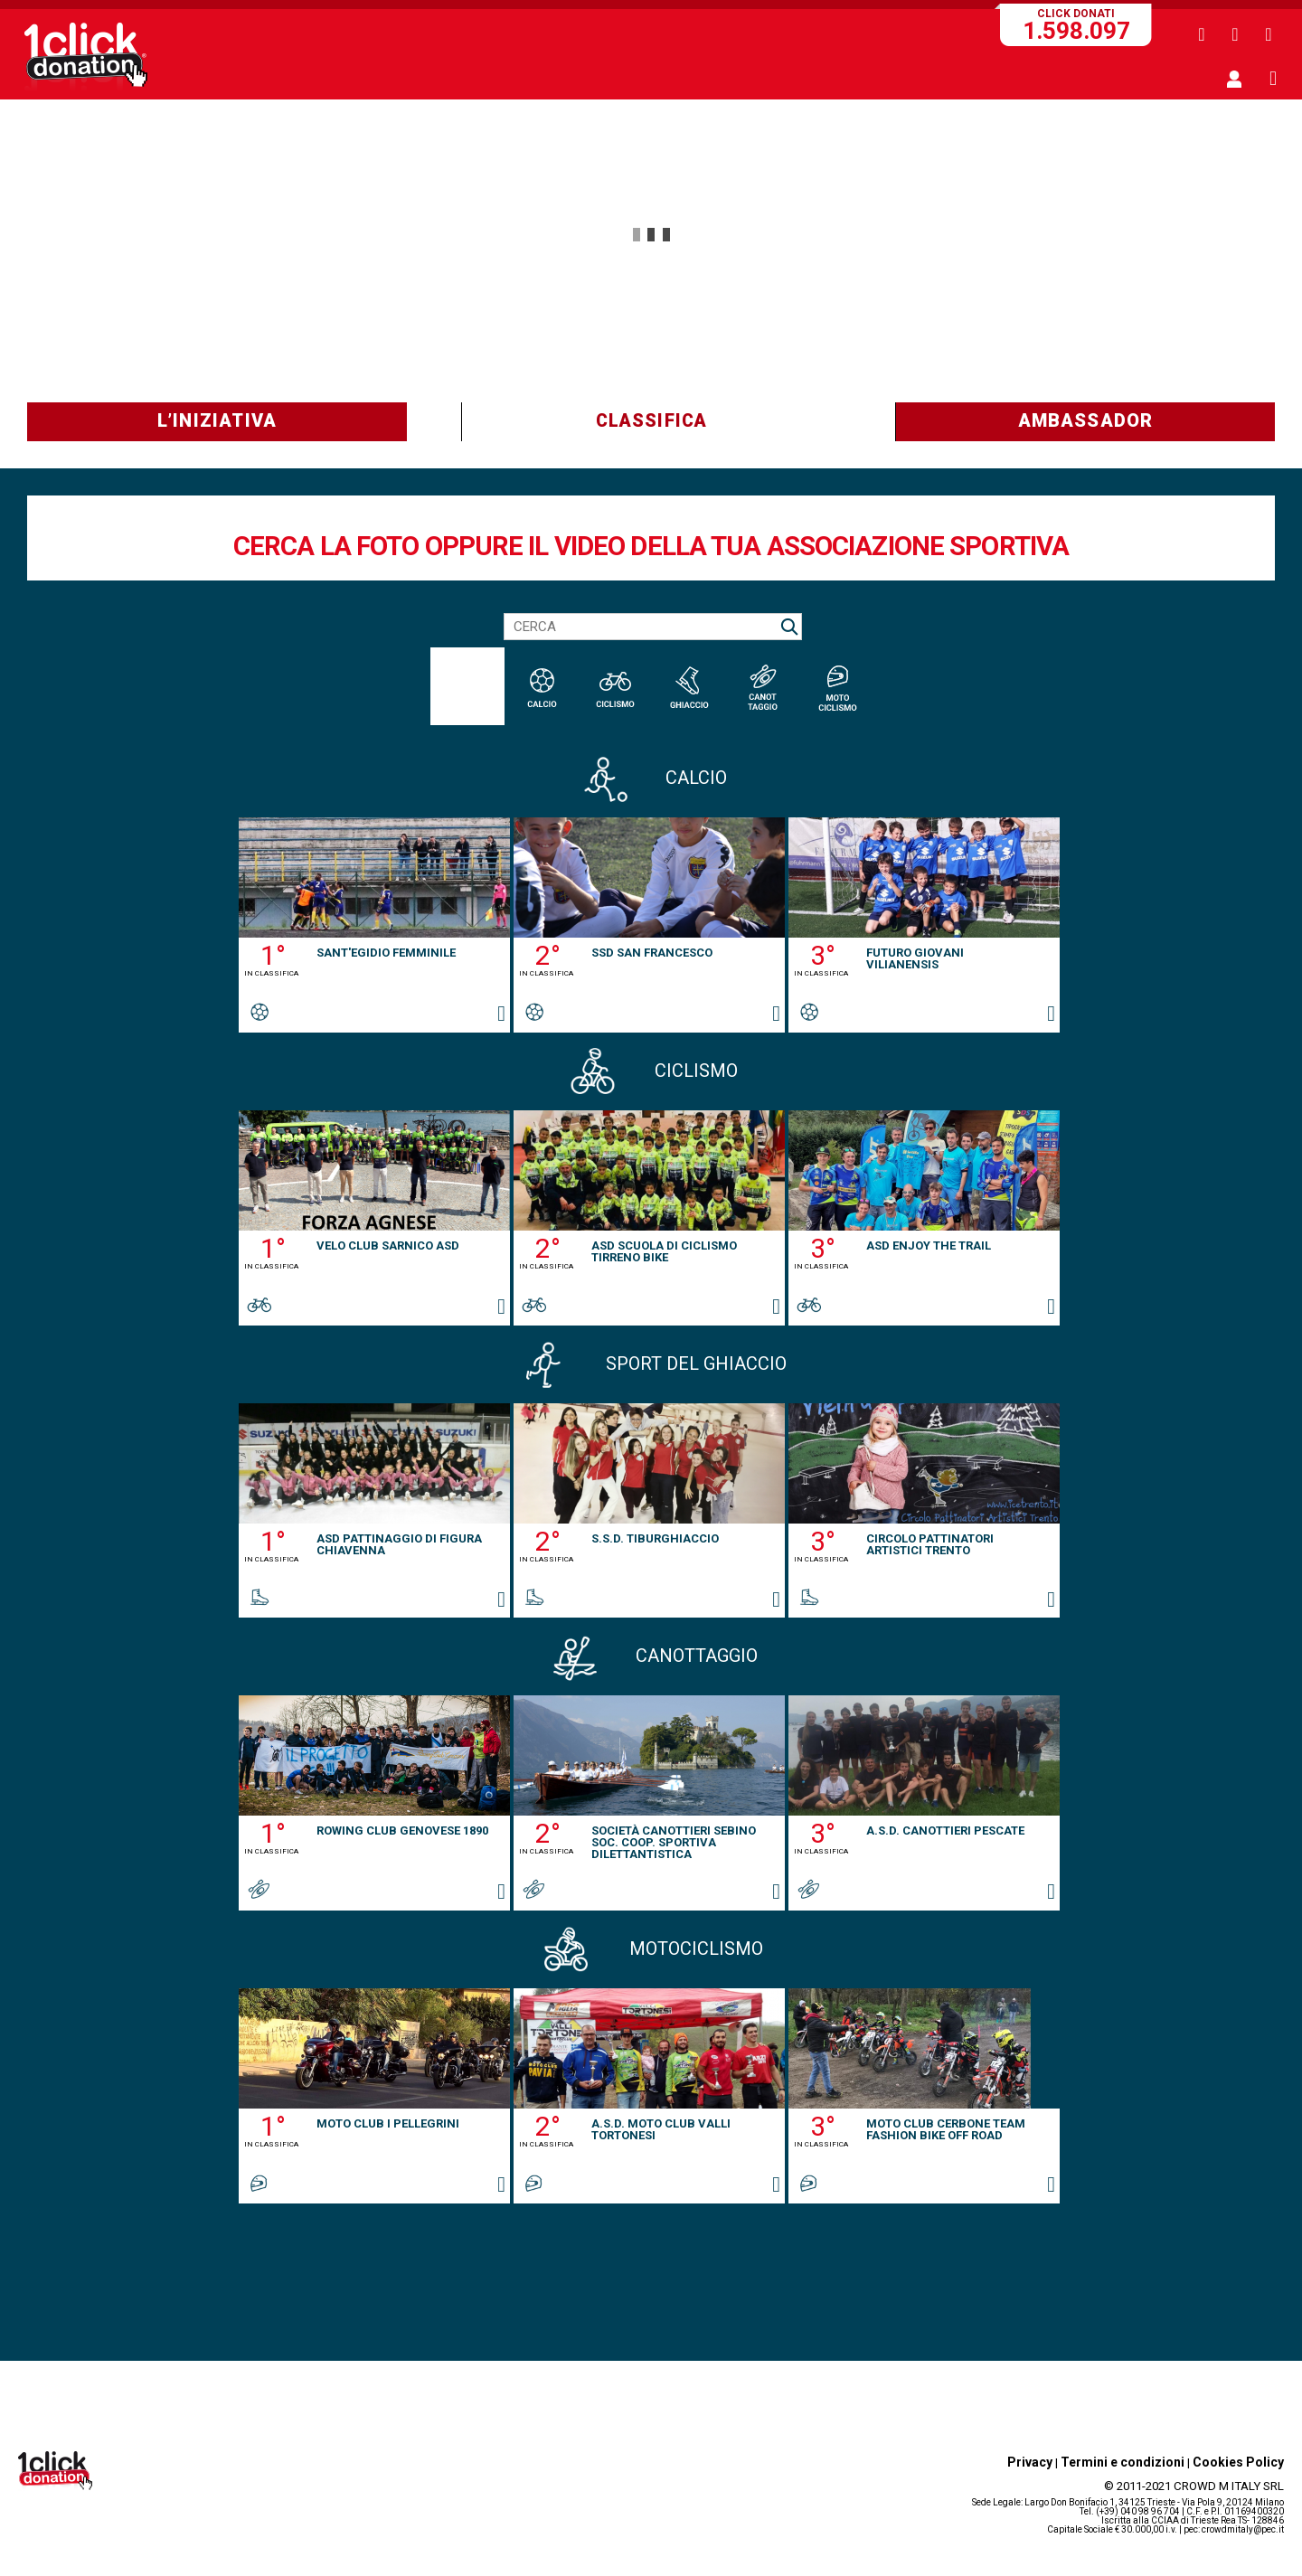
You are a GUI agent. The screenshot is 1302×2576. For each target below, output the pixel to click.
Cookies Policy (1238, 2462)
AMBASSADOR (1086, 420)
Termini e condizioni (1122, 2462)
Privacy (1029, 2462)
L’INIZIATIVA (217, 420)
